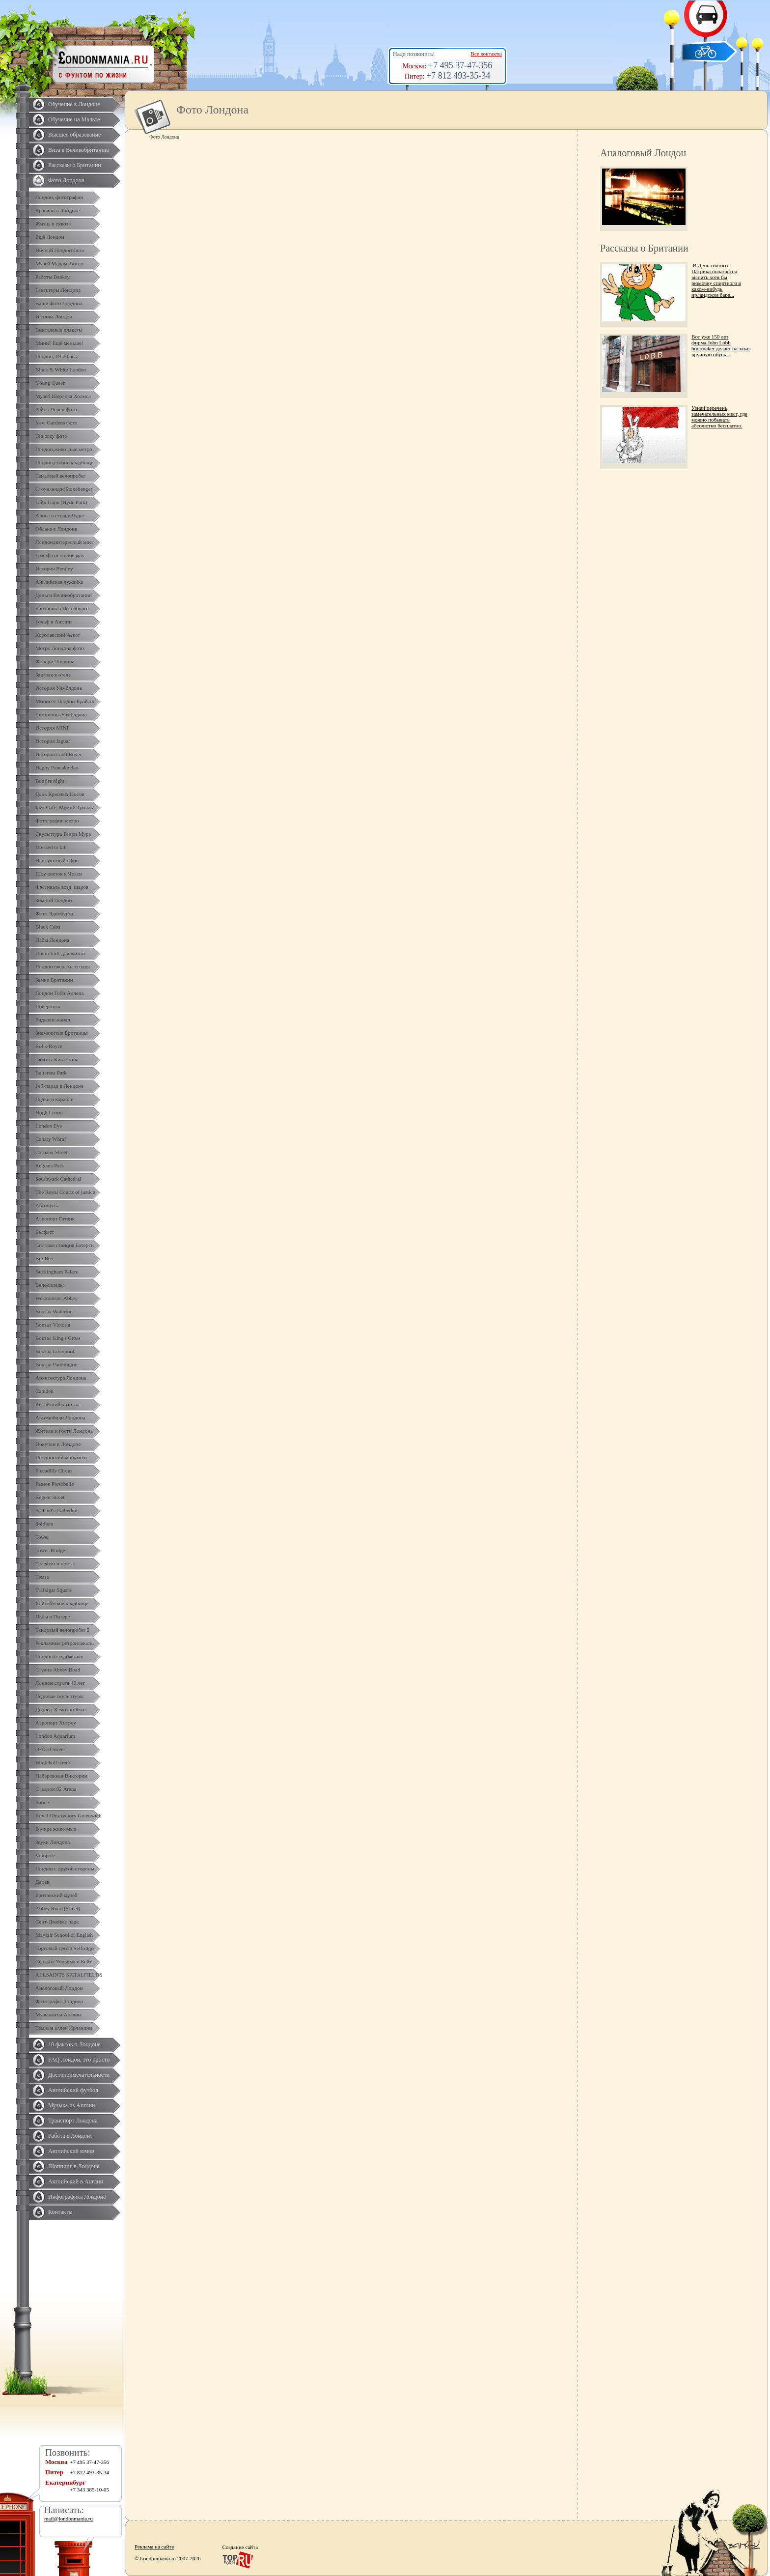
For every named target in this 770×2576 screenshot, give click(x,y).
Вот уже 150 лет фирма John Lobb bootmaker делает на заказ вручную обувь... (720, 345)
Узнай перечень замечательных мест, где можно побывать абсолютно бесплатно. (719, 416)
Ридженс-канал (52, 1019)
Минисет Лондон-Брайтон (65, 701)
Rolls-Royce (48, 1046)
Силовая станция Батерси (64, 1245)
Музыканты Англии (58, 2014)
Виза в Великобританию (78, 149)
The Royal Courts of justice (65, 1192)
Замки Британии (54, 980)
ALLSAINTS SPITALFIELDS (68, 1975)
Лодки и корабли (54, 1099)
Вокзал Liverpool (54, 1351)
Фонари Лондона (55, 661)
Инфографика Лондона (77, 2196)
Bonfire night (49, 781)
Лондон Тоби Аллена (59, 993)
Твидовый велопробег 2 (62, 1630)
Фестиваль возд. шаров (61, 887)
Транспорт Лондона (73, 2120)
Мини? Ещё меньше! (59, 343)
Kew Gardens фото (56, 422)
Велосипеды (49, 1285)
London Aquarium (55, 1736)
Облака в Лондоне (56, 529)
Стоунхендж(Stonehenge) (63, 489)
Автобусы (46, 1205)
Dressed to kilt (51, 847)
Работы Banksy (52, 277)
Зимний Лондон (53, 900)
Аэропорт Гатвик (55, 1218)
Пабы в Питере (52, 1616)
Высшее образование (74, 134)
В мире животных (56, 1829)
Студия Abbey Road (57, 1669)
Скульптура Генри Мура (63, 834)
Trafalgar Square (53, 1590)
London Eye (48, 1126)
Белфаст (44, 1232)
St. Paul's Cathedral (56, 1510)
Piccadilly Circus (53, 1470)
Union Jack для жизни (60, 953)
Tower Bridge (50, 1550)
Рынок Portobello (54, 1484)
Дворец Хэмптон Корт (60, 1709)
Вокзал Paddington (56, 1364)
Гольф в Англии (53, 621)
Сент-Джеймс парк (57, 1922)
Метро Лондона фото (59, 648)
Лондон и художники (59, 1656)
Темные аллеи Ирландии (63, 2028)
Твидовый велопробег (60, 476)
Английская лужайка (59, 582)
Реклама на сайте (154, 2546)
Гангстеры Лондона (58, 290)
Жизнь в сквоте (53, 223)
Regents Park (49, 1165)
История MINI (51, 728)
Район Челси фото (56, 409)
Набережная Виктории (61, 1776)
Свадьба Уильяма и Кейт (63, 1961)
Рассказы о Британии (74, 165)
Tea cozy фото (51, 436)
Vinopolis (45, 1855)
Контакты (60, 2211)
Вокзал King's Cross (58, 1338)
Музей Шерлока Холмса (63, 396)
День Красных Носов (59, 794)
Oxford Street (50, 1749)
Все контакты (486, 54)
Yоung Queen (50, 383)
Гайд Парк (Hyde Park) (61, 502)
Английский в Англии (75, 2181)
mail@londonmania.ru (68, 2518)
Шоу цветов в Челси (58, 874)
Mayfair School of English (64, 1935)
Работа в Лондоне (70, 2135)
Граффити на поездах (59, 555)
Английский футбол (73, 2090)
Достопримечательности (79, 2074)
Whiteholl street (52, 1762)
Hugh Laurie (49, 1112)
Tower (42, 1537)
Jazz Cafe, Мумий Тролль (64, 807)
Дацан (42, 1882)
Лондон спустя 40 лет (60, 1683)
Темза (42, 1577)
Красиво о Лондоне (57, 210)
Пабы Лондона (52, 940)
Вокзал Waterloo (54, 1311)
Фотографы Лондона (59, 2001)
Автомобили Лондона (60, 1417)
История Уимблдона (58, 688)
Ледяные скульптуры (59, 1696)
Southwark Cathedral (58, 1179)
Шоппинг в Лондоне (74, 2166)
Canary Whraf (50, 1139)
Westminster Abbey (56, 1298)
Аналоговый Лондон (58, 1988)
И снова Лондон (53, 316)
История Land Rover (58, 754)
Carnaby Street (51, 1152)
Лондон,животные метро (63, 449)
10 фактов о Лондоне (74, 2044)
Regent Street (50, 1497)
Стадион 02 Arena (55, 1789)
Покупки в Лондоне (58, 1444)
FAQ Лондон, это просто (79, 2059)
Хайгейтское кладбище (61, 1603)
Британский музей (56, 1895)
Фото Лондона (66, 180)
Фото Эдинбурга (54, 913)
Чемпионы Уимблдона (61, 714)
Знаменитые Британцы (61, 1033)
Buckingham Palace (57, 1271)
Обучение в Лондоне (74, 104)
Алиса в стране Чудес (60, 515)
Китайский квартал (57, 1404)
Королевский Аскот (57, 635)
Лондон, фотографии (59, 197)
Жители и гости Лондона (64, 1431)
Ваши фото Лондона (58, 303)
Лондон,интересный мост (64, 542)
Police (42, 1802)
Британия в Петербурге (62, 608)
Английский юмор (71, 2151)
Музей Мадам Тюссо (59, 263)
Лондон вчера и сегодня (62, 966)
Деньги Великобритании (63, 595)
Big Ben (44, 1258)
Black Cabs (47, 927)
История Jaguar (52, 741)
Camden (44, 1391)
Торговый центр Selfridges (65, 1948)
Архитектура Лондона (60, 1378)
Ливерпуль (47, 1006)
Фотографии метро (57, 820)
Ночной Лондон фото (59, 250)
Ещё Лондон (49, 237)
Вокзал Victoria (52, 1325)
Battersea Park (51, 1073)
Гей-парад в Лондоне (59, 1086)
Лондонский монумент (61, 1457)
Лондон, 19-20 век (56, 356)
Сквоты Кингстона (57, 1059)
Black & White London (60, 369)
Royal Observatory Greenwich (68, 1815)
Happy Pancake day (56, 767)
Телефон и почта (54, 1563)
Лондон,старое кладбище (64, 462)
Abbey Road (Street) (57, 1908)
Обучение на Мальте (74, 119)
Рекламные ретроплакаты (64, 1643)
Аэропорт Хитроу (55, 1723)
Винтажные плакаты (58, 330)
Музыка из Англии (71, 2105)
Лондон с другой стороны (64, 1868)
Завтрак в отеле (53, 675)
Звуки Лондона (52, 1842)
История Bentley (54, 568)
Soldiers (44, 1524)
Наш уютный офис (57, 860)
